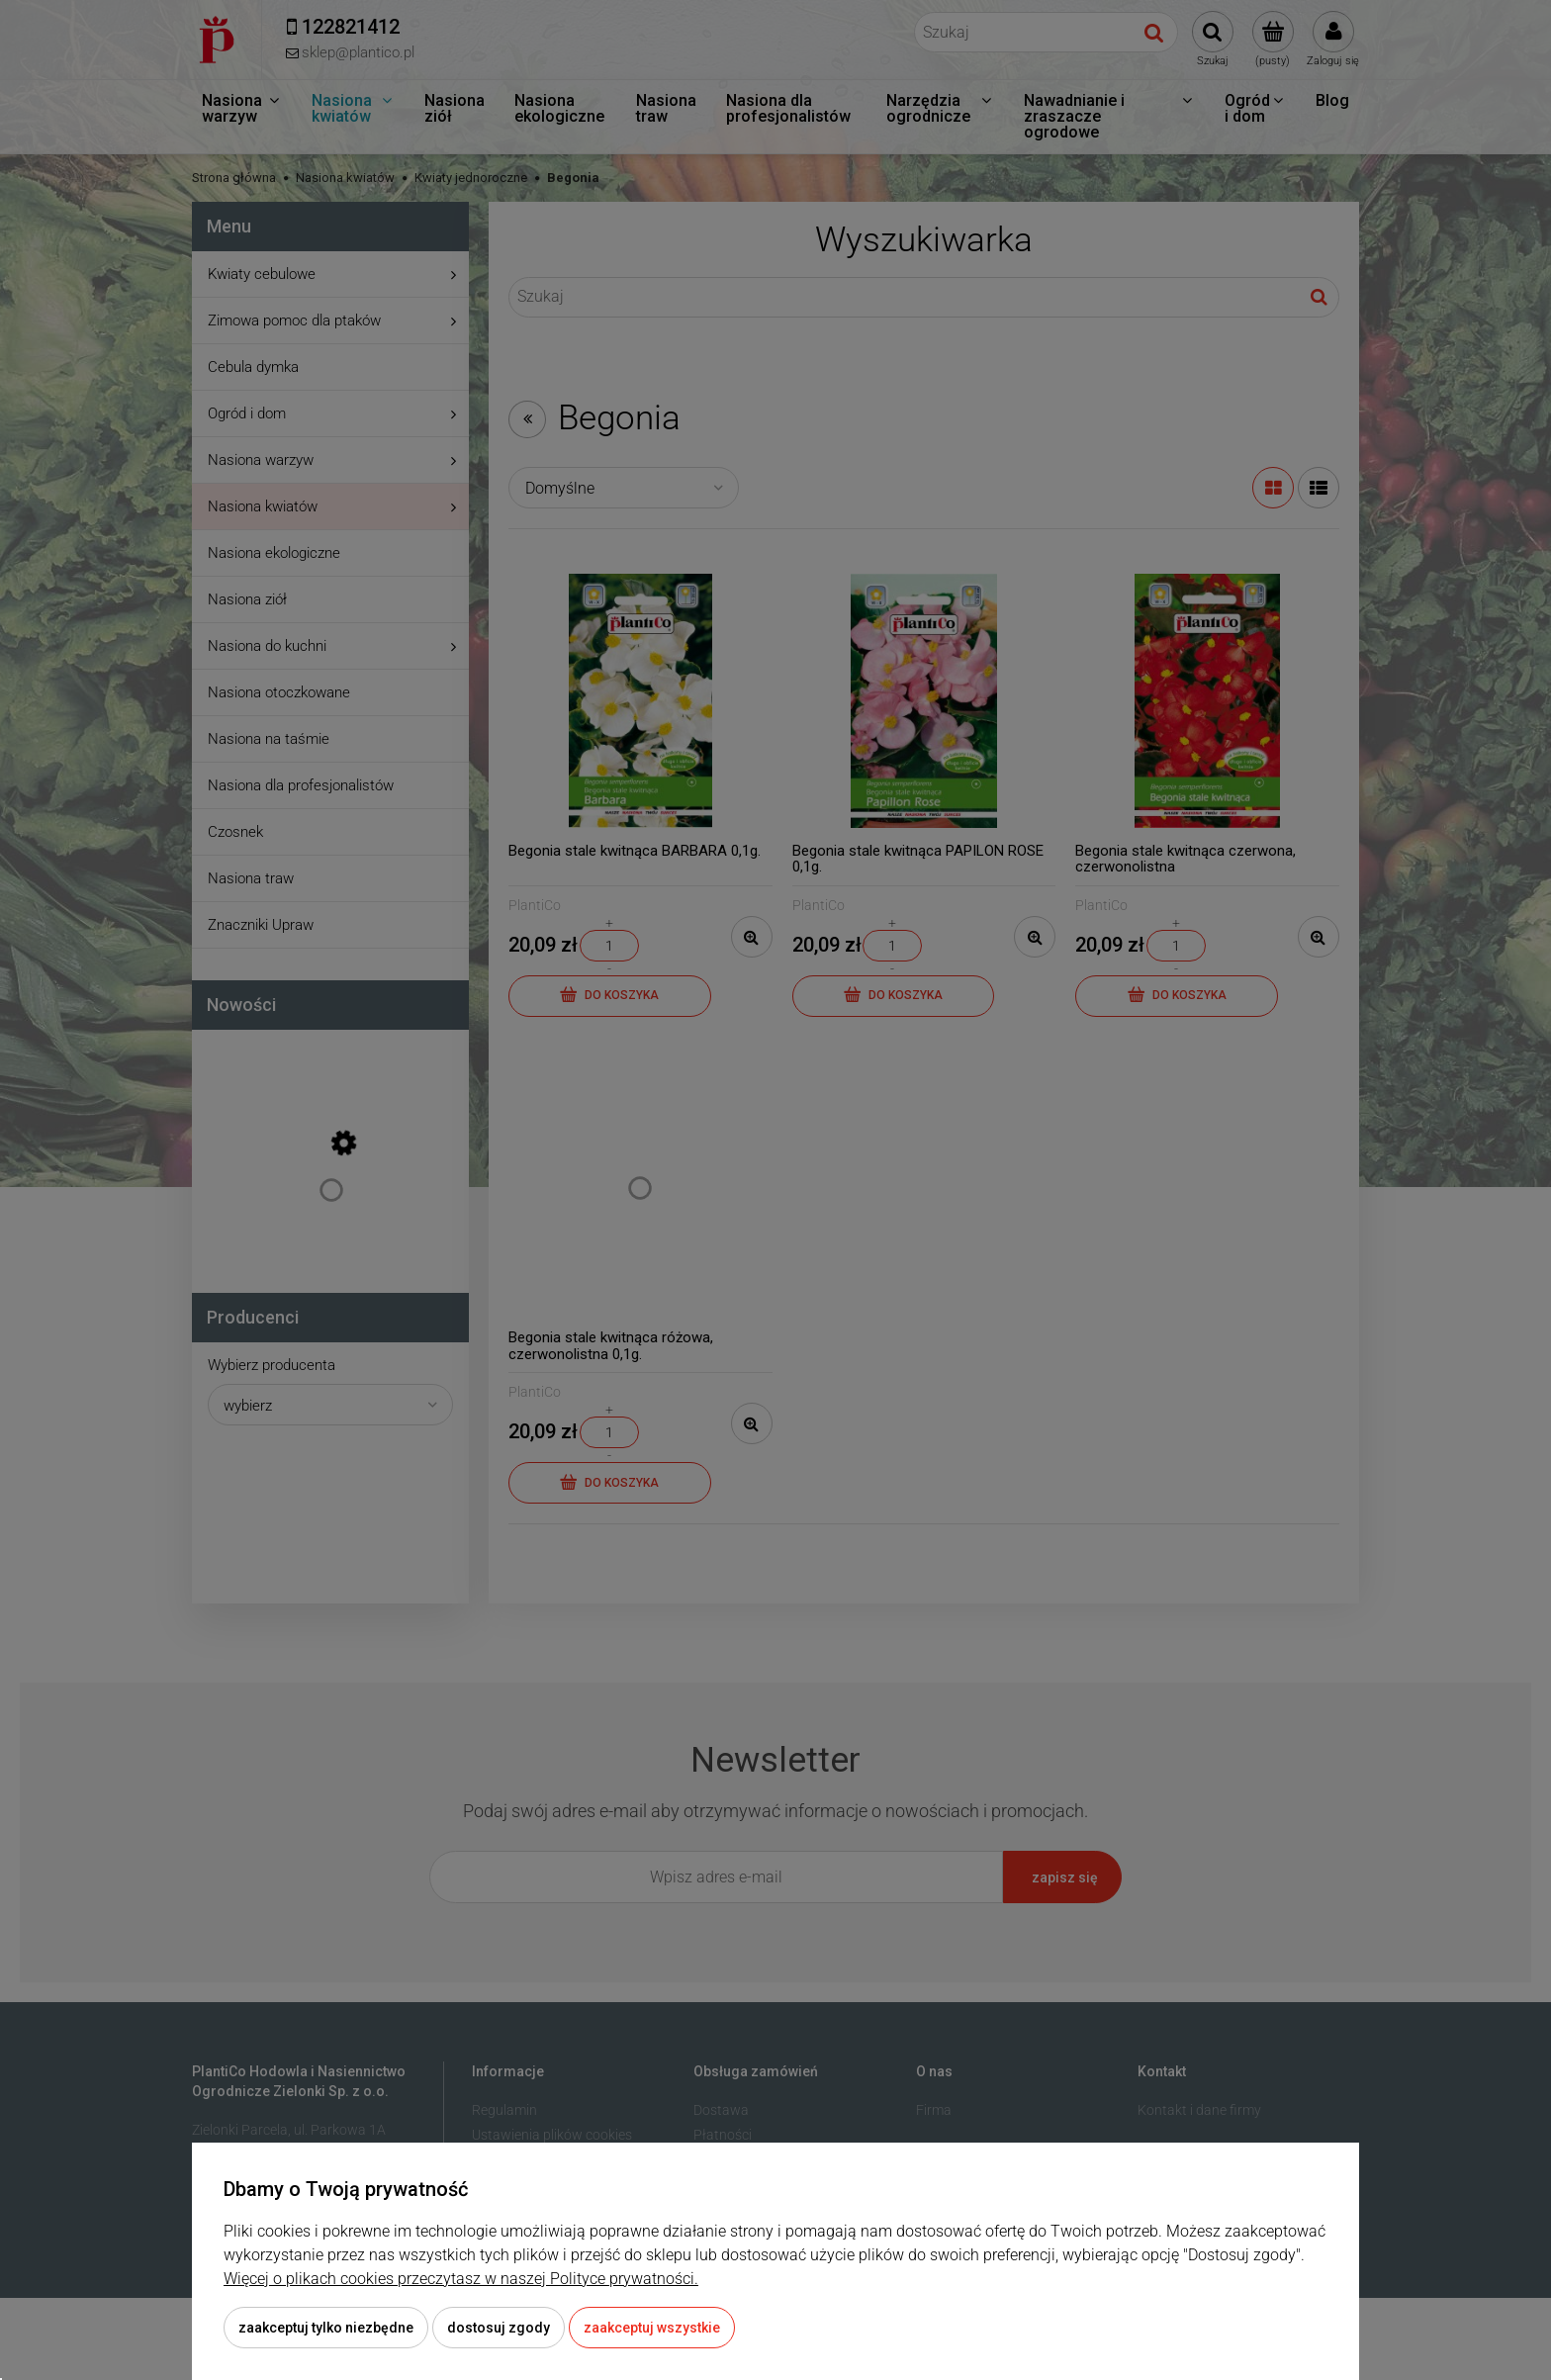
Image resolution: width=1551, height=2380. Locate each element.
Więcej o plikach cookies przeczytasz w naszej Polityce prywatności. (461, 2278)
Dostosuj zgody (498, 2327)
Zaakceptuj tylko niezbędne (325, 2327)
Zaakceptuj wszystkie (652, 2327)
